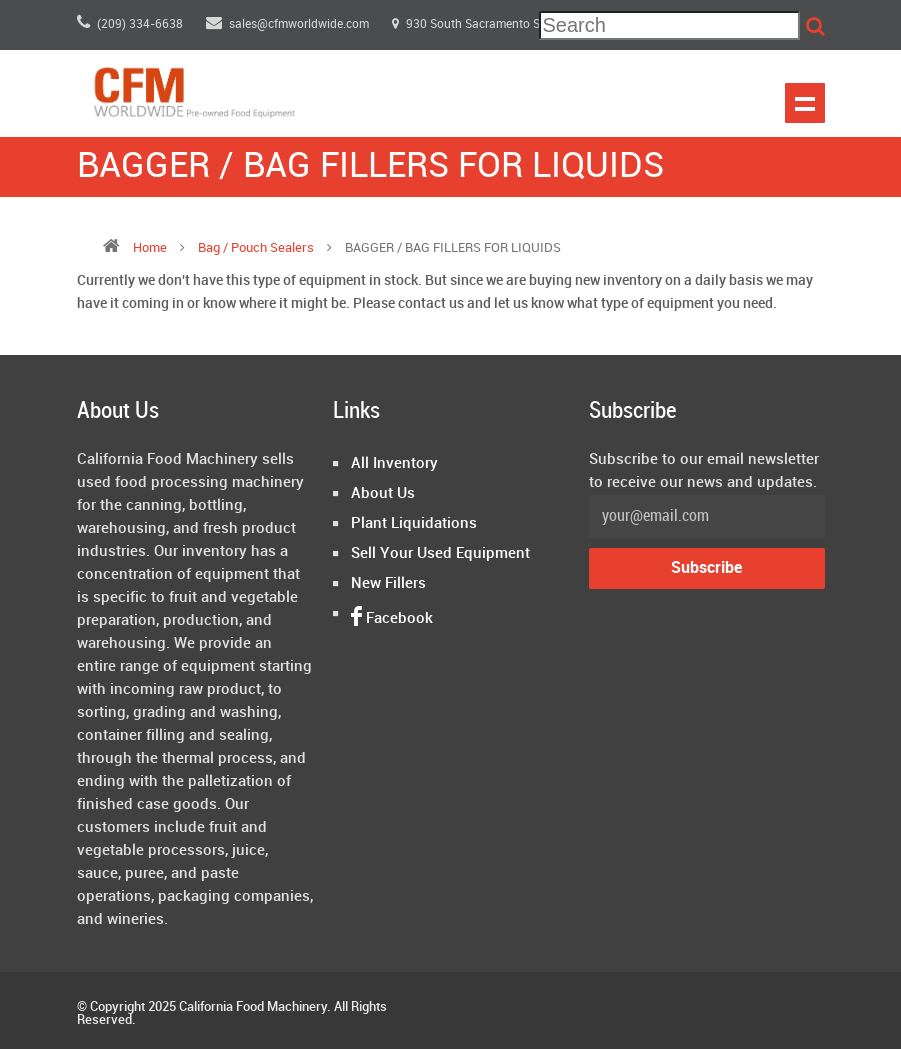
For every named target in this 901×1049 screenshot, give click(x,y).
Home (150, 248)
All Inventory (394, 464)
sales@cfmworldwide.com (289, 24)
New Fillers (388, 584)
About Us (383, 494)
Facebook (392, 619)
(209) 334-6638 (130, 24)
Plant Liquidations (414, 524)
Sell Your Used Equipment (440, 554)
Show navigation (805, 103)
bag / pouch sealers (257, 248)
